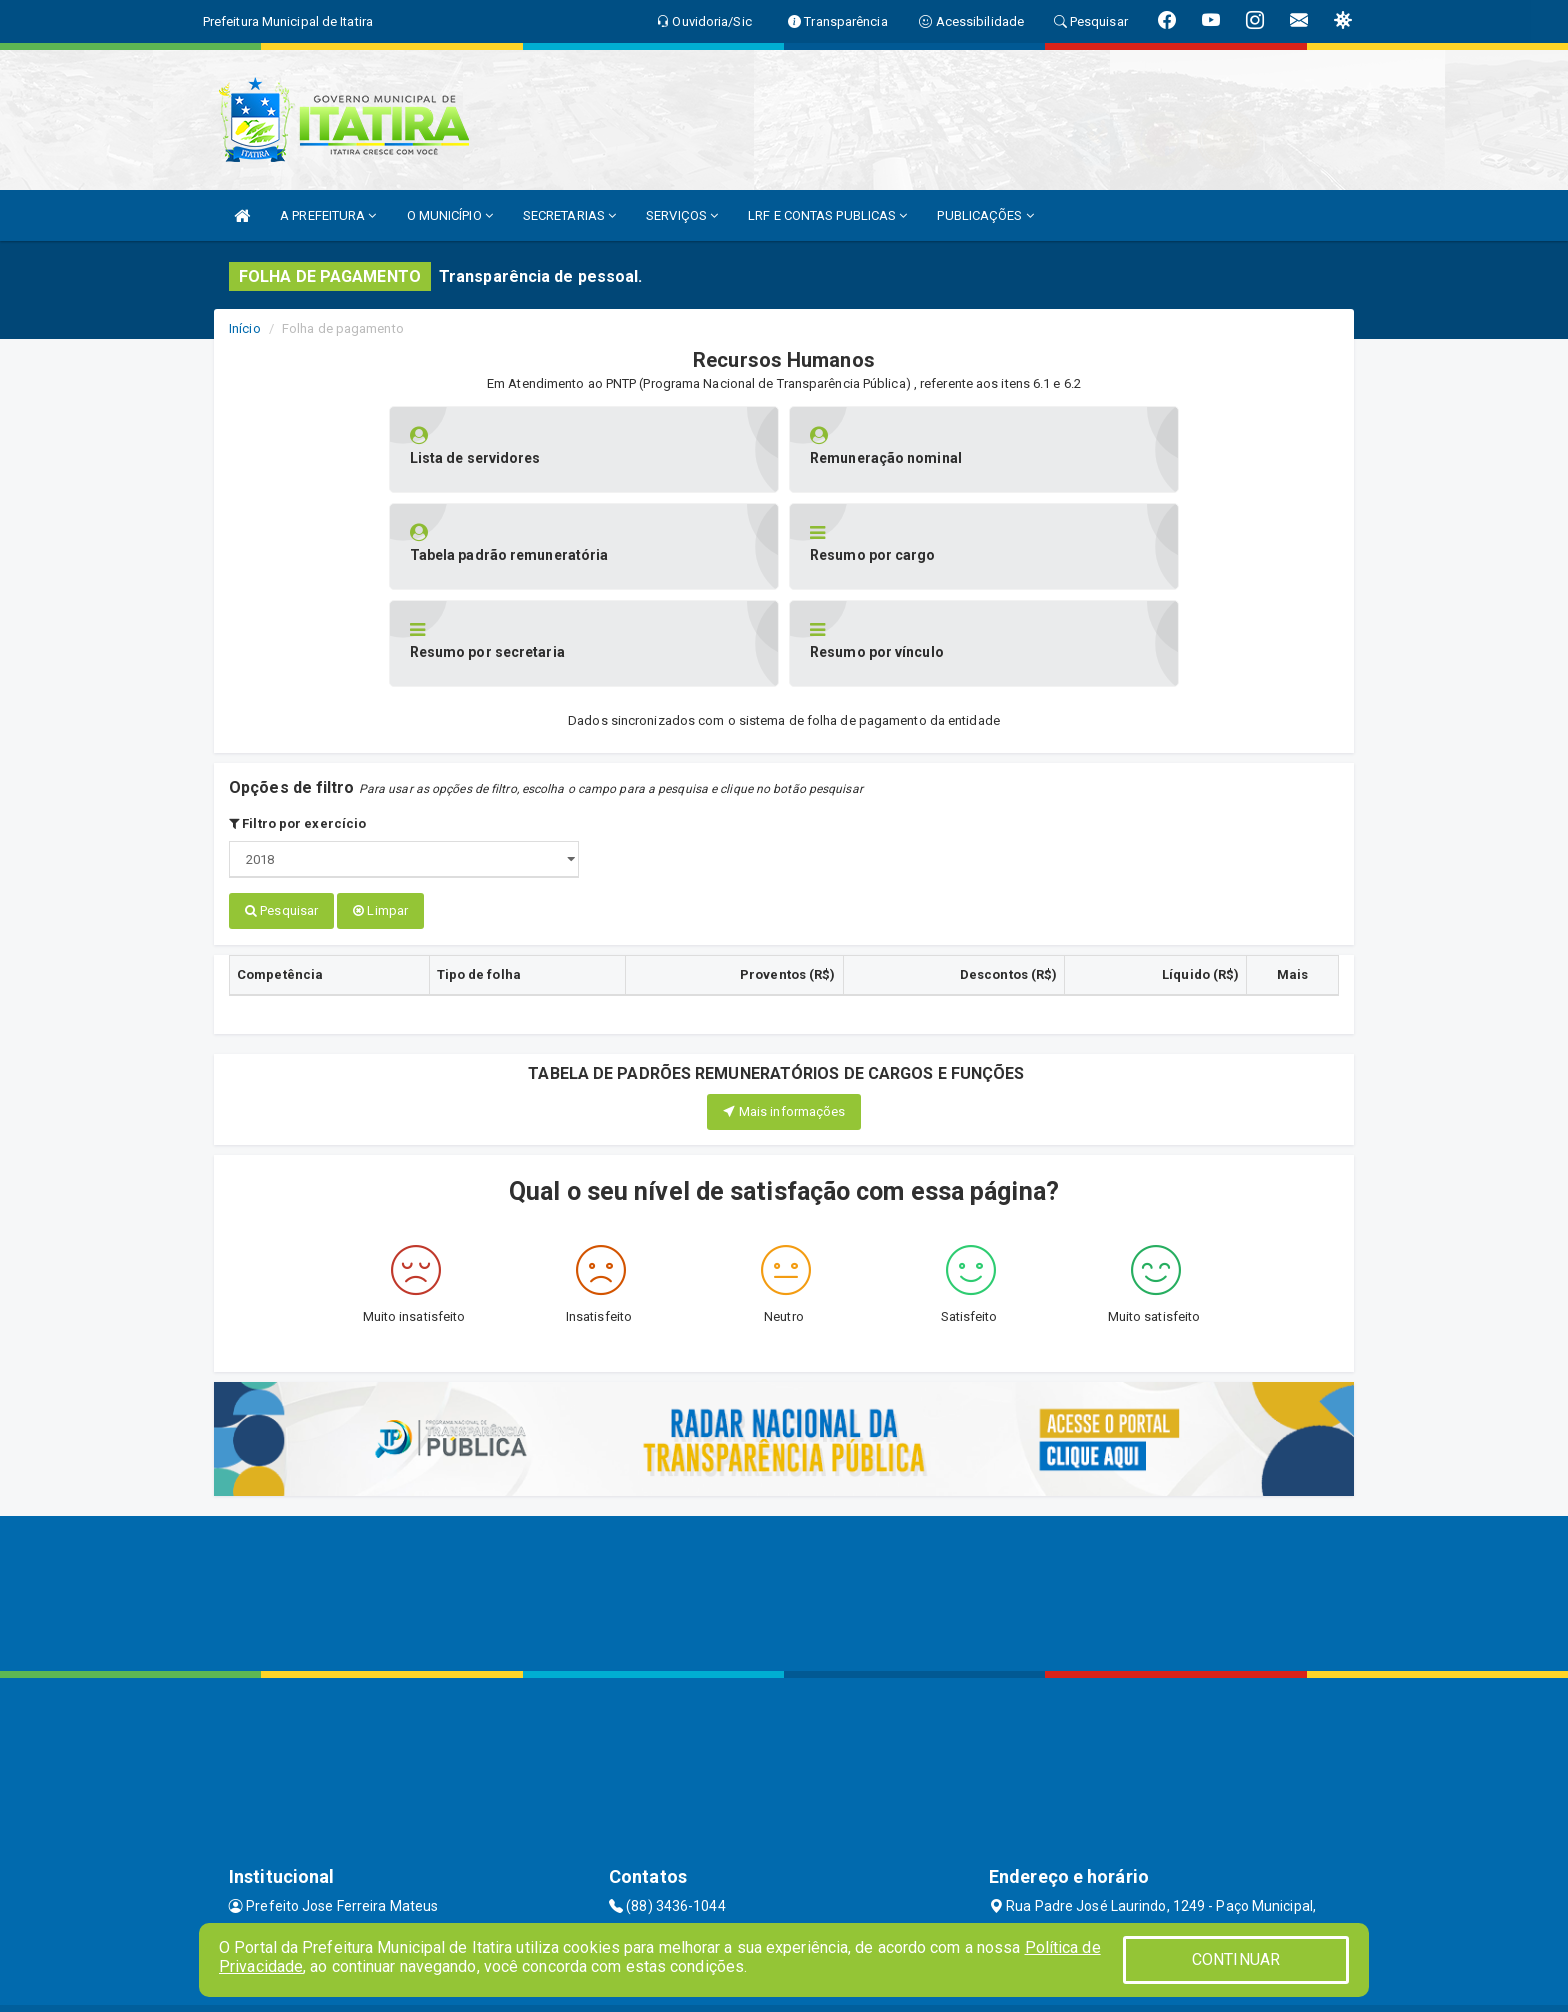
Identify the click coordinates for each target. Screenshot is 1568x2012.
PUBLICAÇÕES (985, 215)
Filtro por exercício (297, 726)
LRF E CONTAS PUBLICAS (827, 215)
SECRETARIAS (569, 215)
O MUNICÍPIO (450, 215)
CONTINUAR (1236, 1959)
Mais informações (784, 1013)
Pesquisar (281, 813)
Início (245, 328)
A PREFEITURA (328, 215)
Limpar (380, 813)
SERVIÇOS (682, 215)
